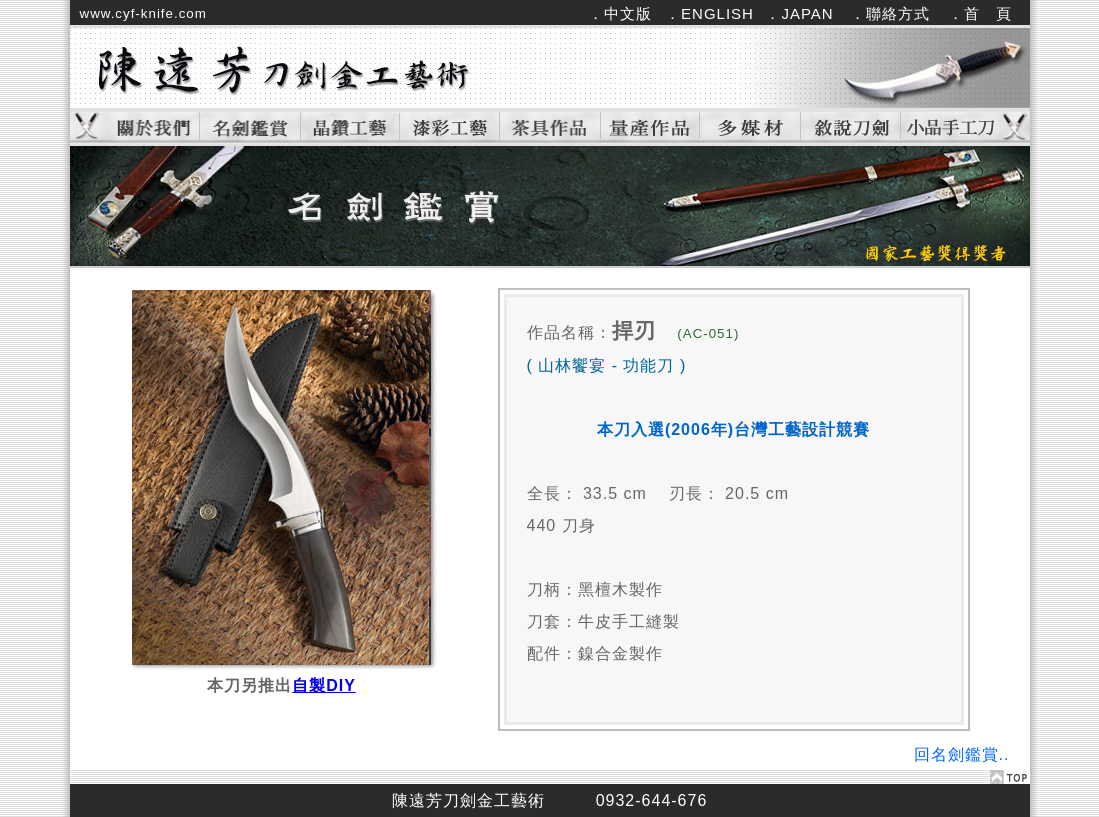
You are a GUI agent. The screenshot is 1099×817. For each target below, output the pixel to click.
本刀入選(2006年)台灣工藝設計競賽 (733, 429)
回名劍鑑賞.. (962, 754)
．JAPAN (799, 13)
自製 (324, 685)
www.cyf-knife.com (143, 13)
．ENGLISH (709, 13)
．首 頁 (980, 13)
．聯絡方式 (890, 13)
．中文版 (620, 13)
